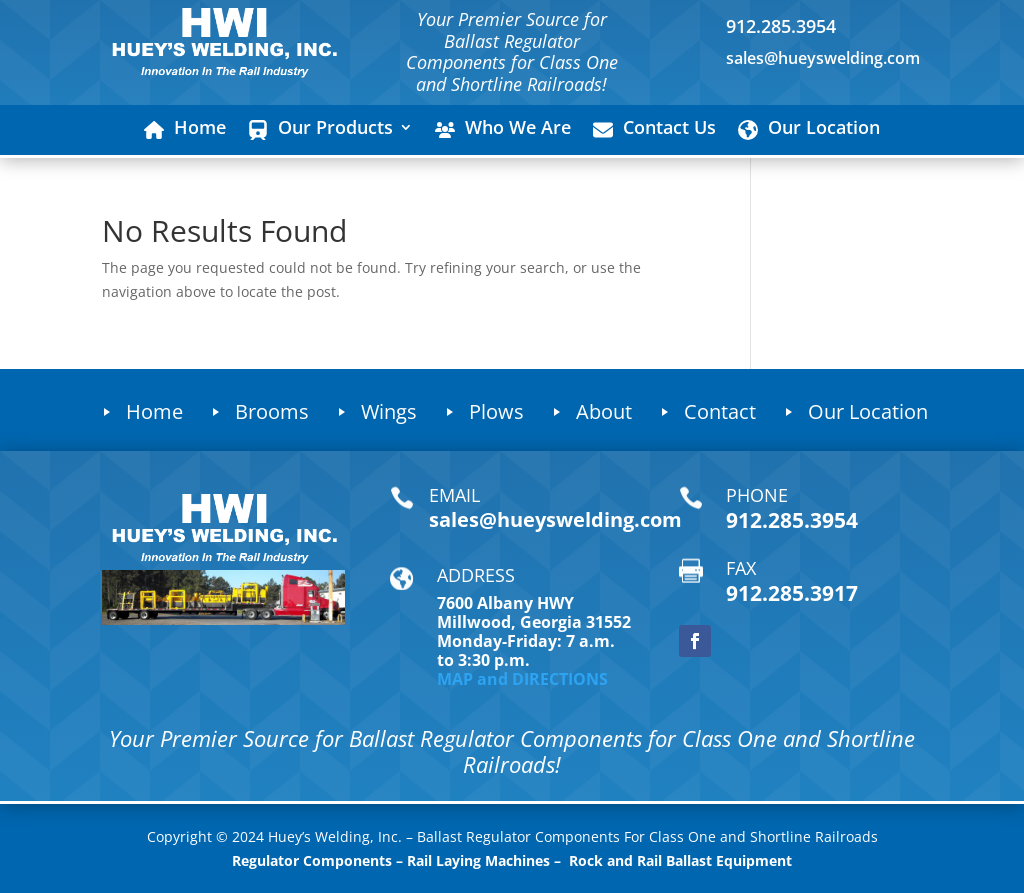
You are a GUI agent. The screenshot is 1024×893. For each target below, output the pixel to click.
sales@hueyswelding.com (823, 58)
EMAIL (454, 495)
